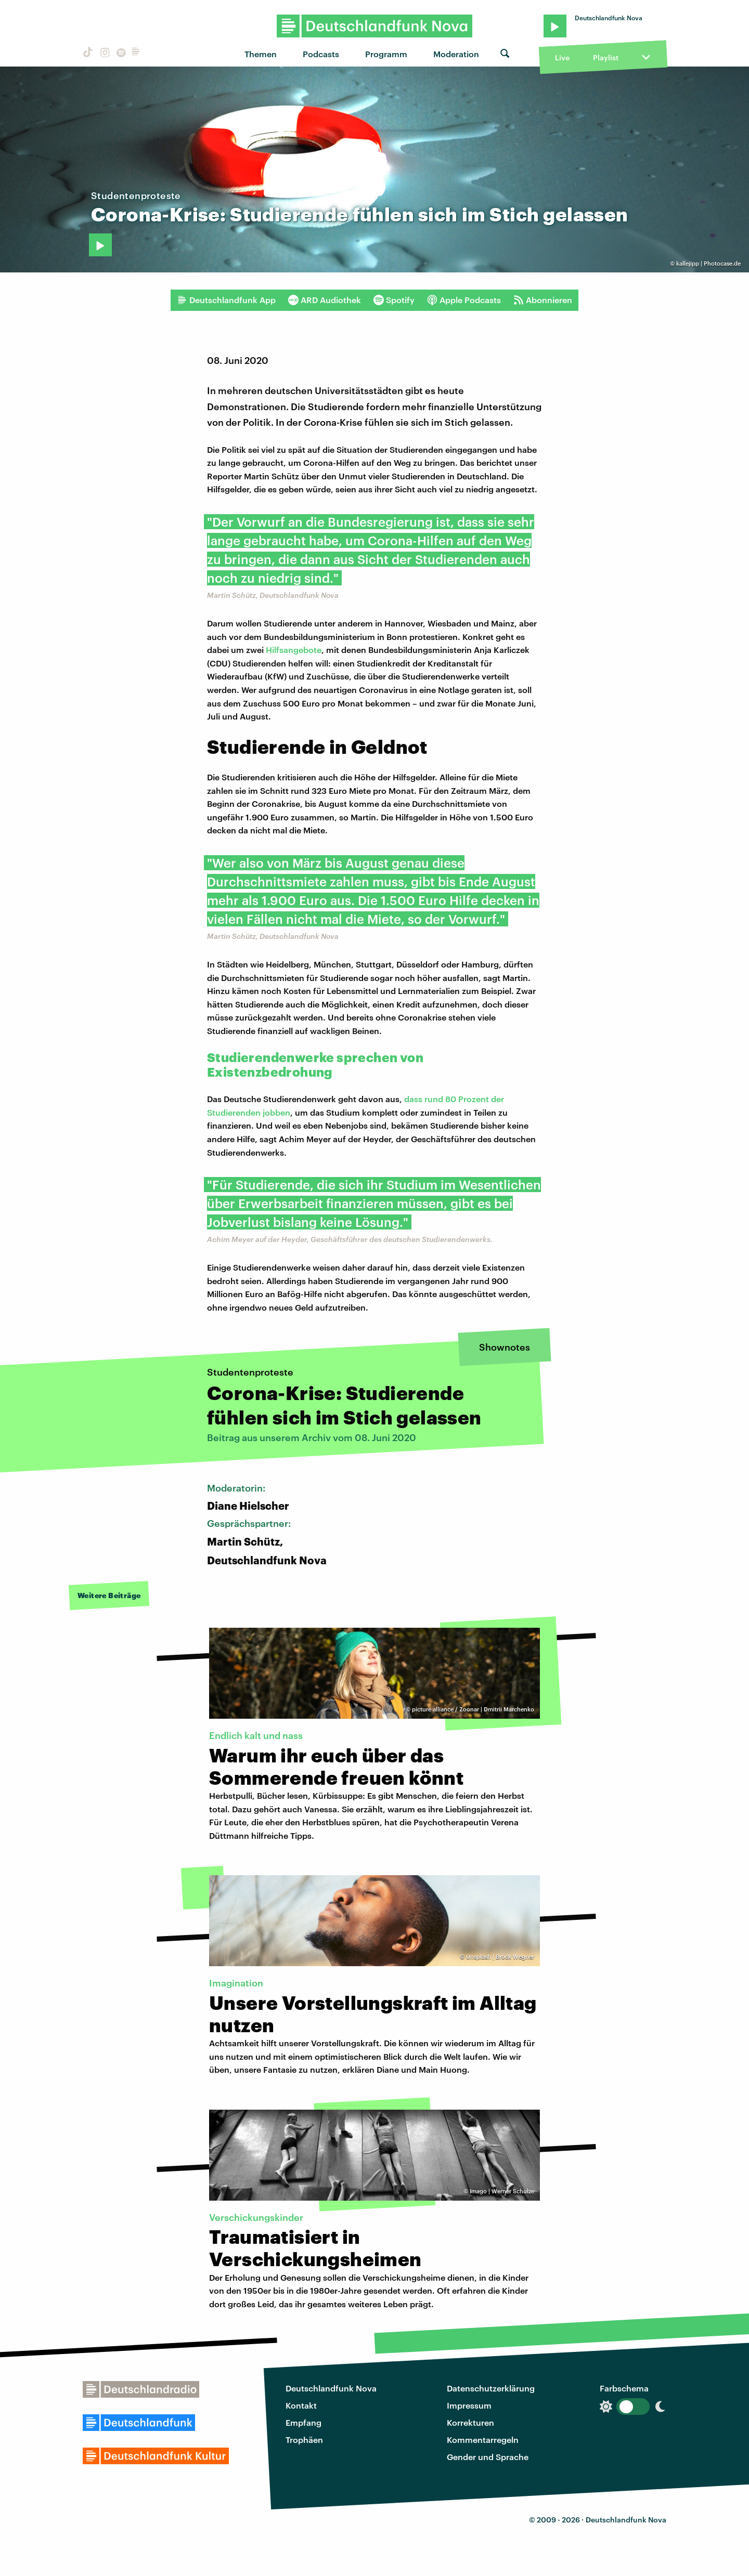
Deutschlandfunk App (226, 300)
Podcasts (321, 54)
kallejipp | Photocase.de (708, 263)
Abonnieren (542, 300)
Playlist (605, 57)
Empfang (303, 2422)
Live (562, 57)
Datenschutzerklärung (491, 2388)
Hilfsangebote (293, 650)
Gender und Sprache (487, 2457)
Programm (386, 54)
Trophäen (304, 2439)
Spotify (394, 300)
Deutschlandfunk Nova (331, 2388)
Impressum (469, 2405)
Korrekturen (470, 2422)
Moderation (456, 54)
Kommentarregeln (483, 2439)
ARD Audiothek (324, 300)
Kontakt (301, 2405)
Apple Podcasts (464, 300)
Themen (260, 54)
